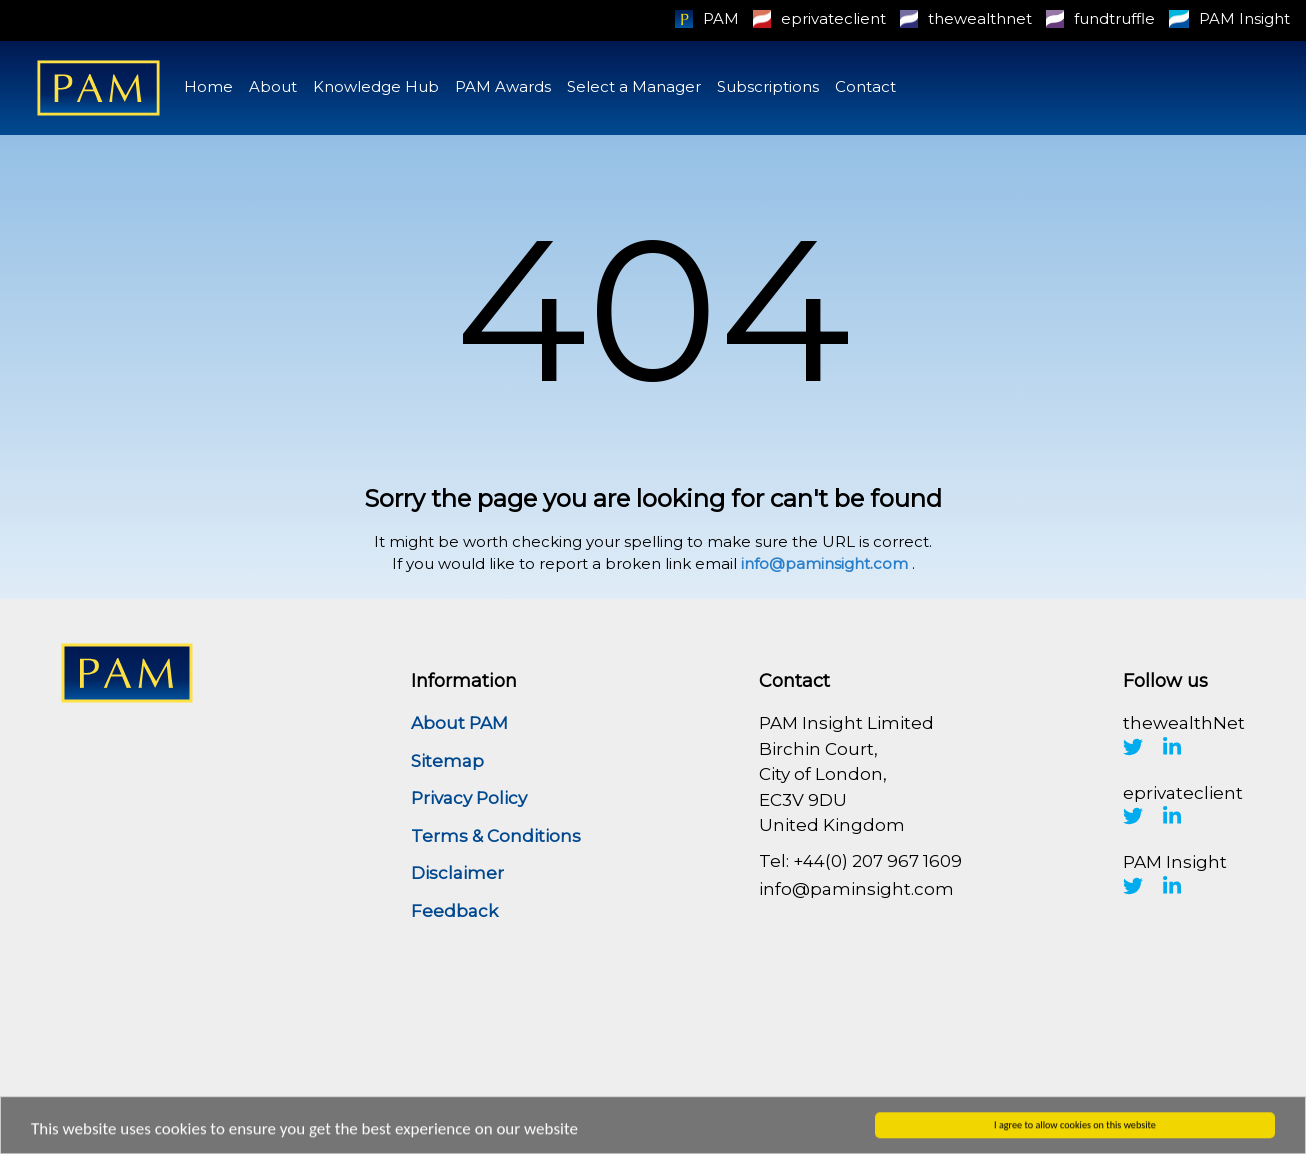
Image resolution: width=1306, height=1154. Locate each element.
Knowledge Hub (376, 86)
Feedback (454, 911)
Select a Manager (634, 86)
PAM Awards (503, 86)
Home (208, 86)
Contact (865, 86)
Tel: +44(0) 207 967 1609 (860, 861)
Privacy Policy (469, 798)
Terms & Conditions (496, 836)
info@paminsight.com (824, 563)
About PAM (459, 723)
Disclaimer (457, 873)
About (273, 86)
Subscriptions (768, 86)
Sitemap (447, 761)
